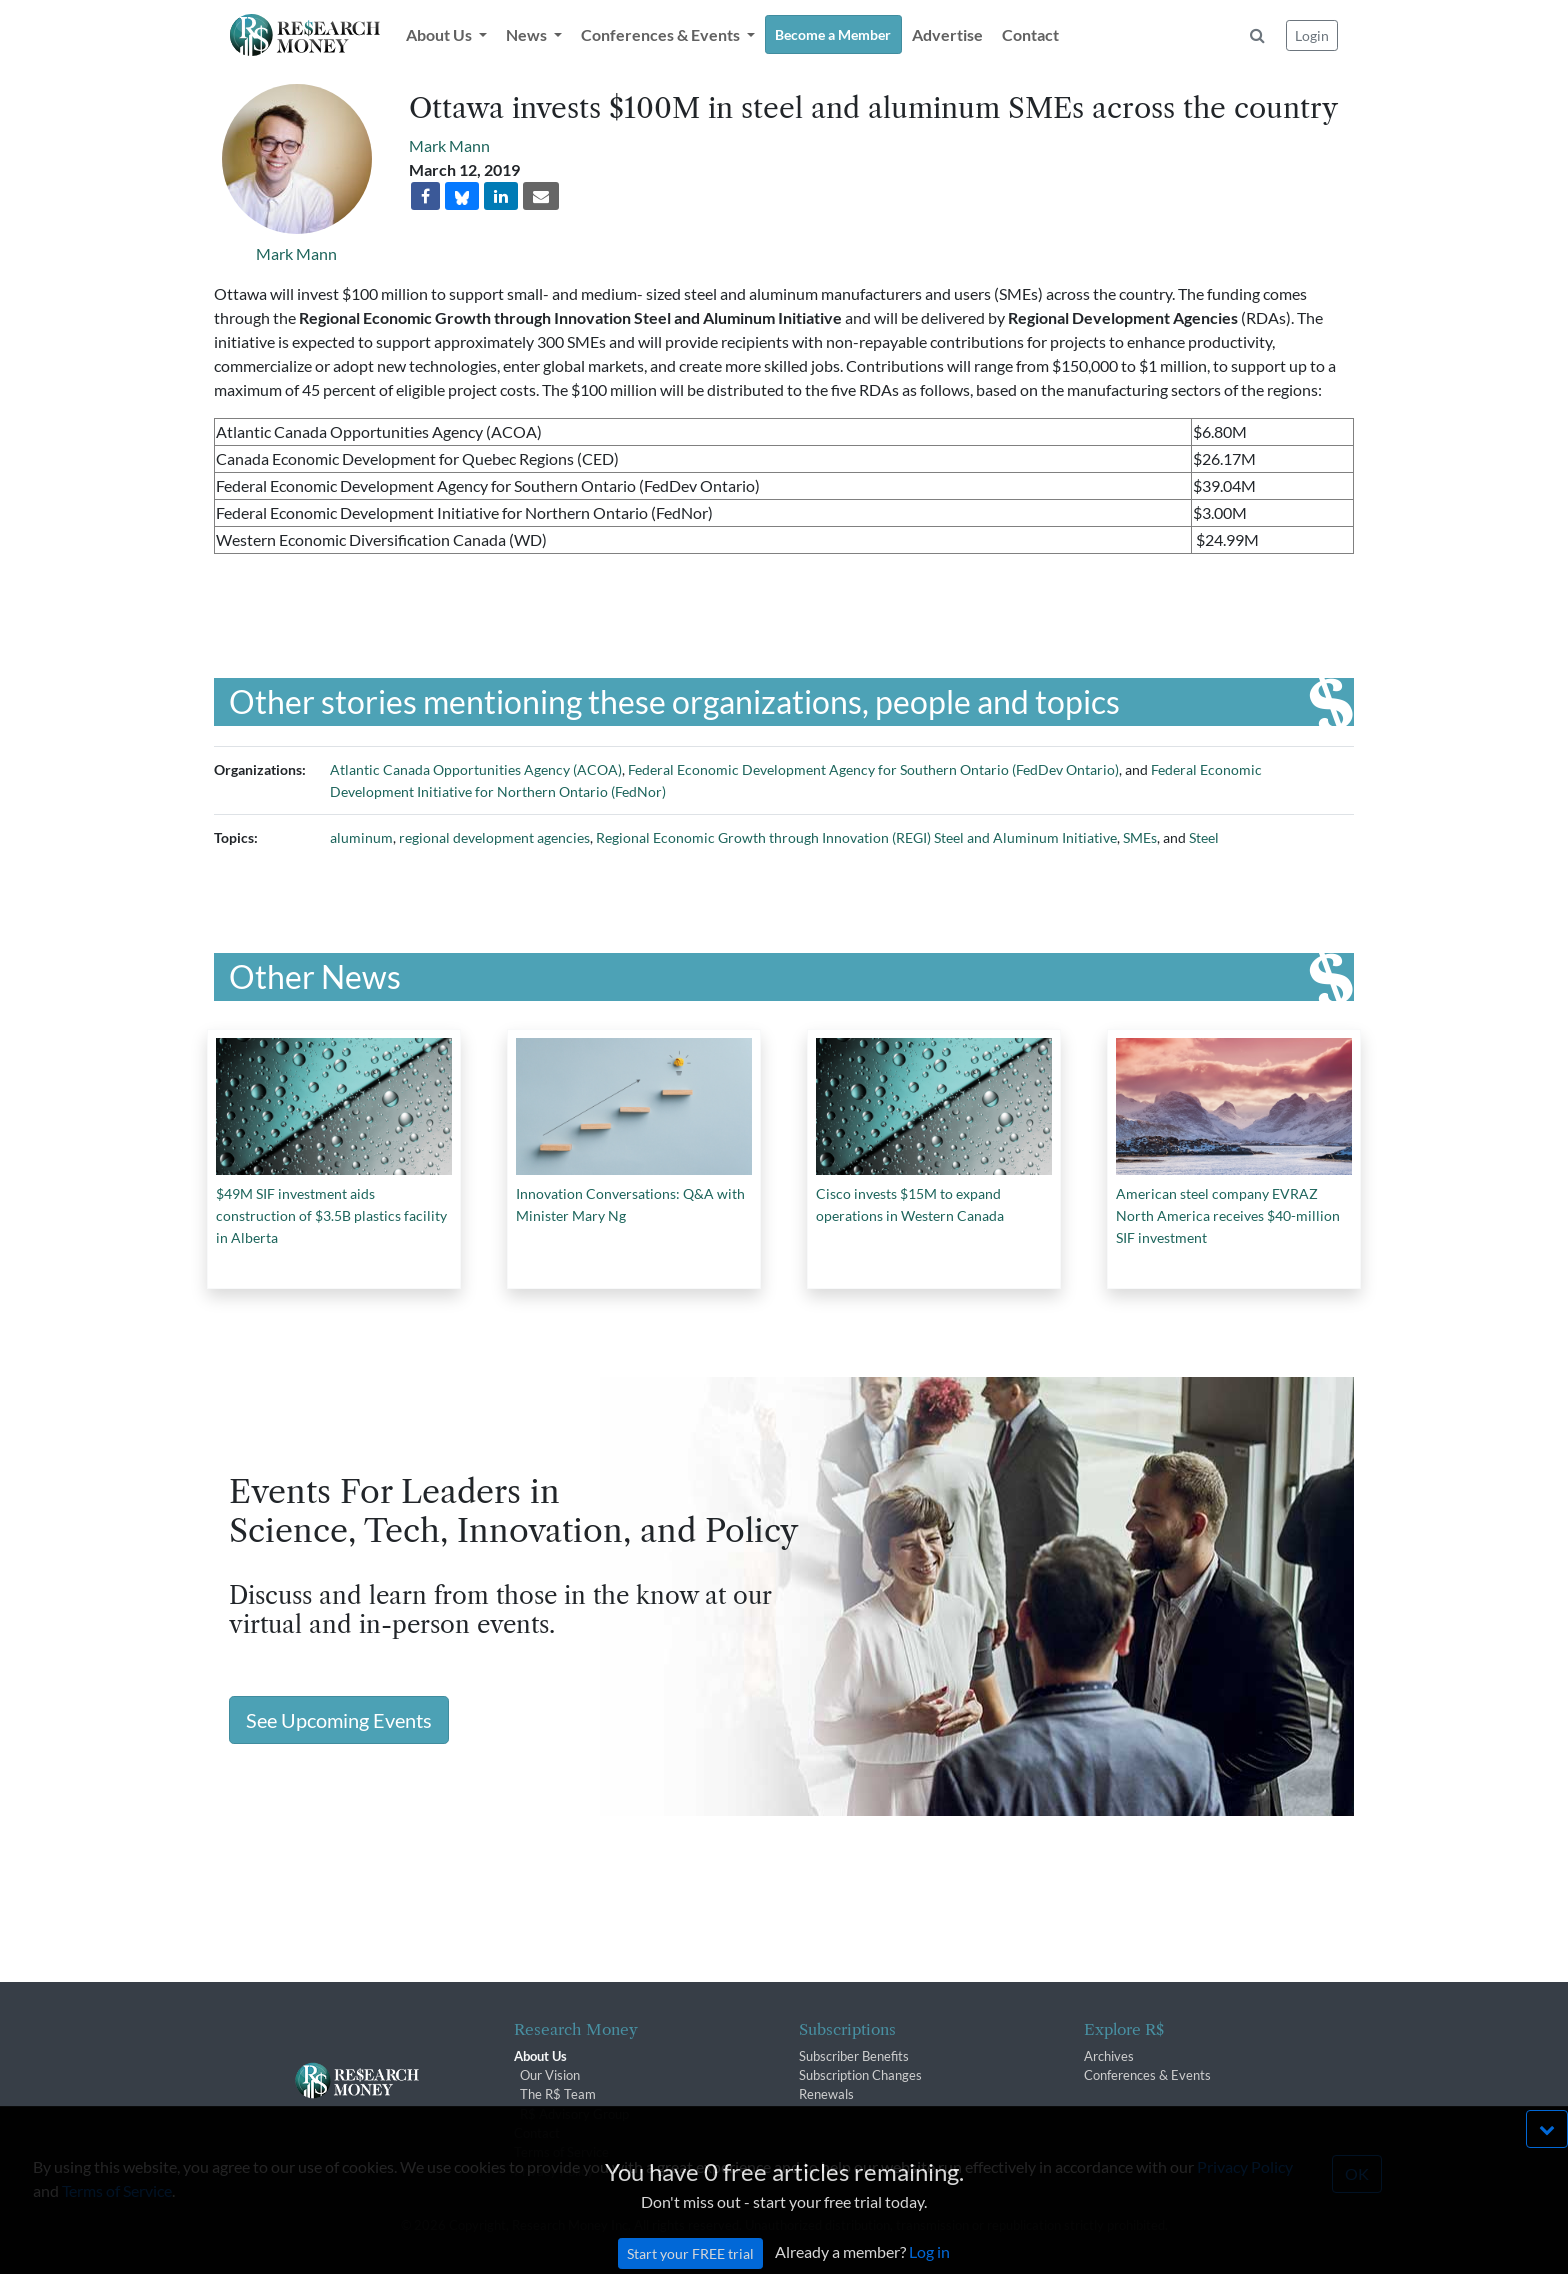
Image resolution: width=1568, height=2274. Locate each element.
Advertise (947, 34)
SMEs (1140, 837)
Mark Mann (296, 253)
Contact (1030, 34)
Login (1312, 35)
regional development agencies (494, 837)
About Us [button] (440, 34)
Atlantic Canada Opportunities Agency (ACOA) (476, 769)
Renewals (826, 2094)
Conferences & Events (1147, 2075)
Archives (1109, 2056)
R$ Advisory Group (574, 2114)
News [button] (528, 34)
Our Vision (550, 2075)
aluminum (361, 837)
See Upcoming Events (339, 1720)
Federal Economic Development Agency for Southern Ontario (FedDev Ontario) (873, 769)
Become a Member (833, 34)
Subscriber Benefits (854, 2056)
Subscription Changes (860, 2075)
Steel (1204, 837)
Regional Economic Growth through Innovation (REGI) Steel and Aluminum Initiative (856, 837)
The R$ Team (558, 2094)
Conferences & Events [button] (662, 34)
